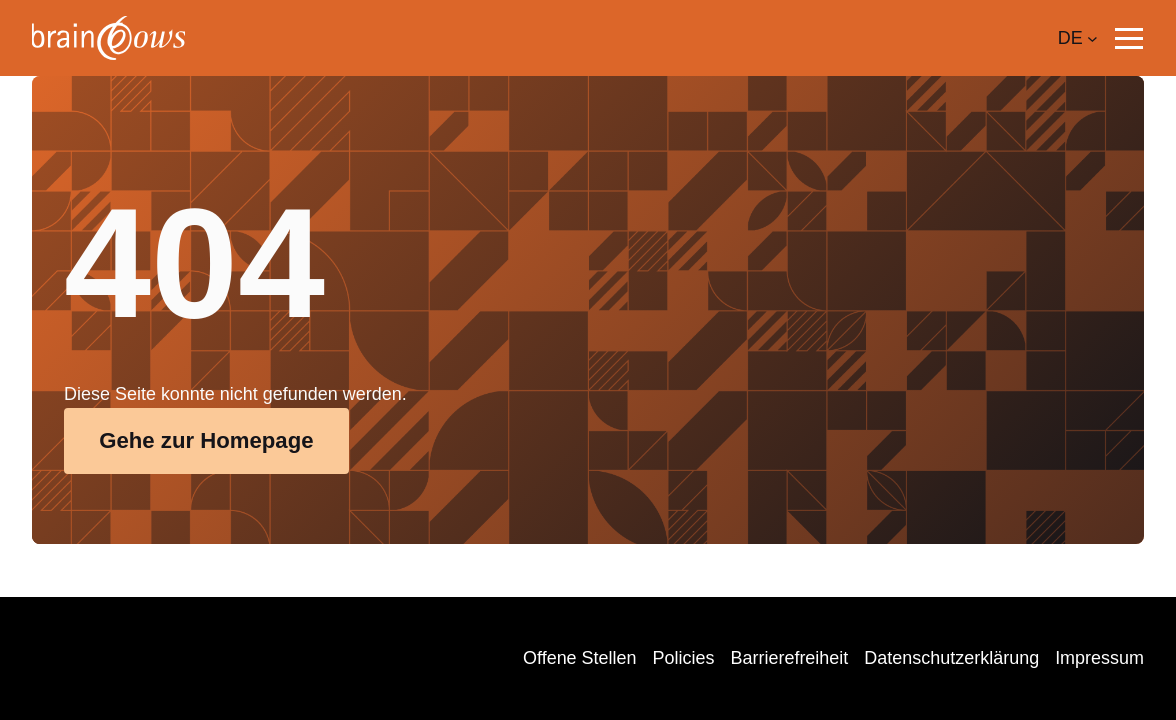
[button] (1129, 38)
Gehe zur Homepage (206, 440)
